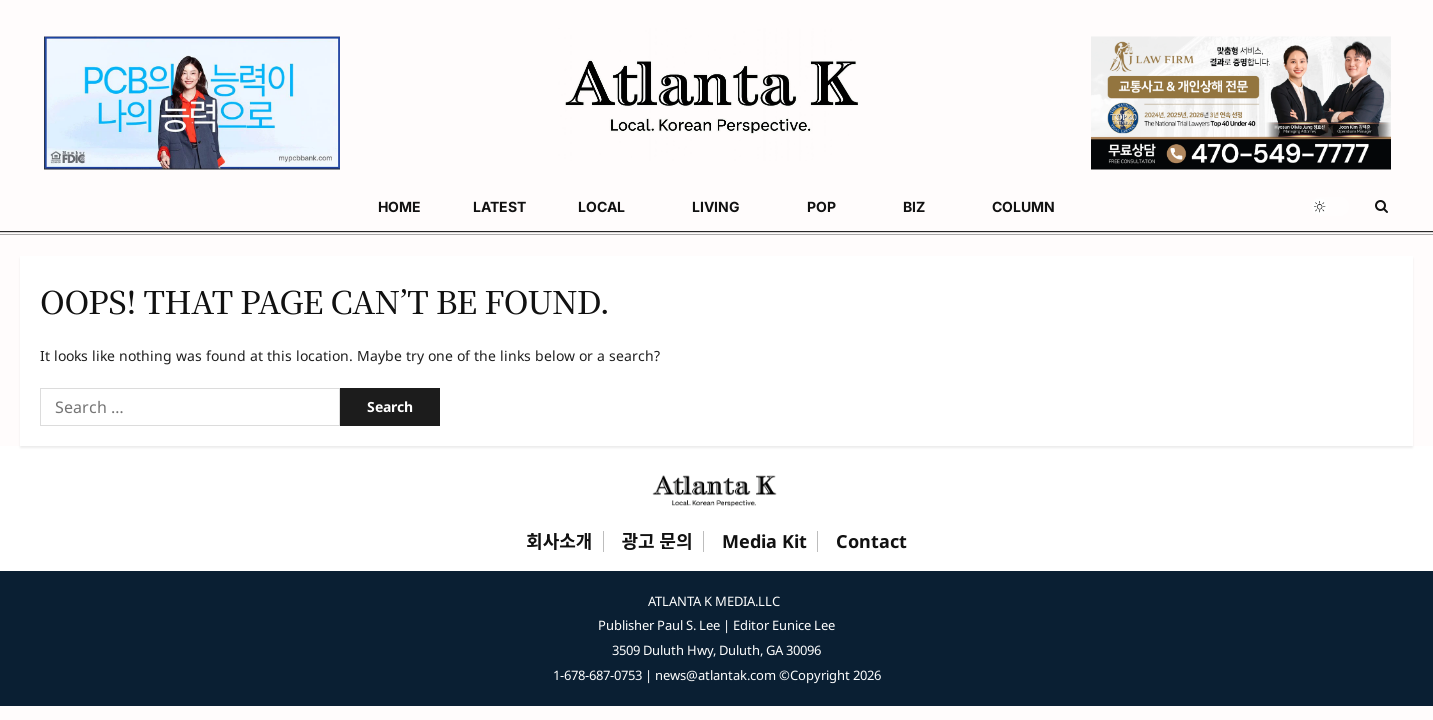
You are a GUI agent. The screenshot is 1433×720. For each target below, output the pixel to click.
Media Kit (764, 542)
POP (375, 206)
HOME (41, 206)
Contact (871, 542)
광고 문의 (657, 542)
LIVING (292, 206)
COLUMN (533, 206)
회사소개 (559, 542)
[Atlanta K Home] (717, 490)
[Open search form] (1381, 206)
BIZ (446, 206)
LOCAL (199, 206)
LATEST (119, 206)
